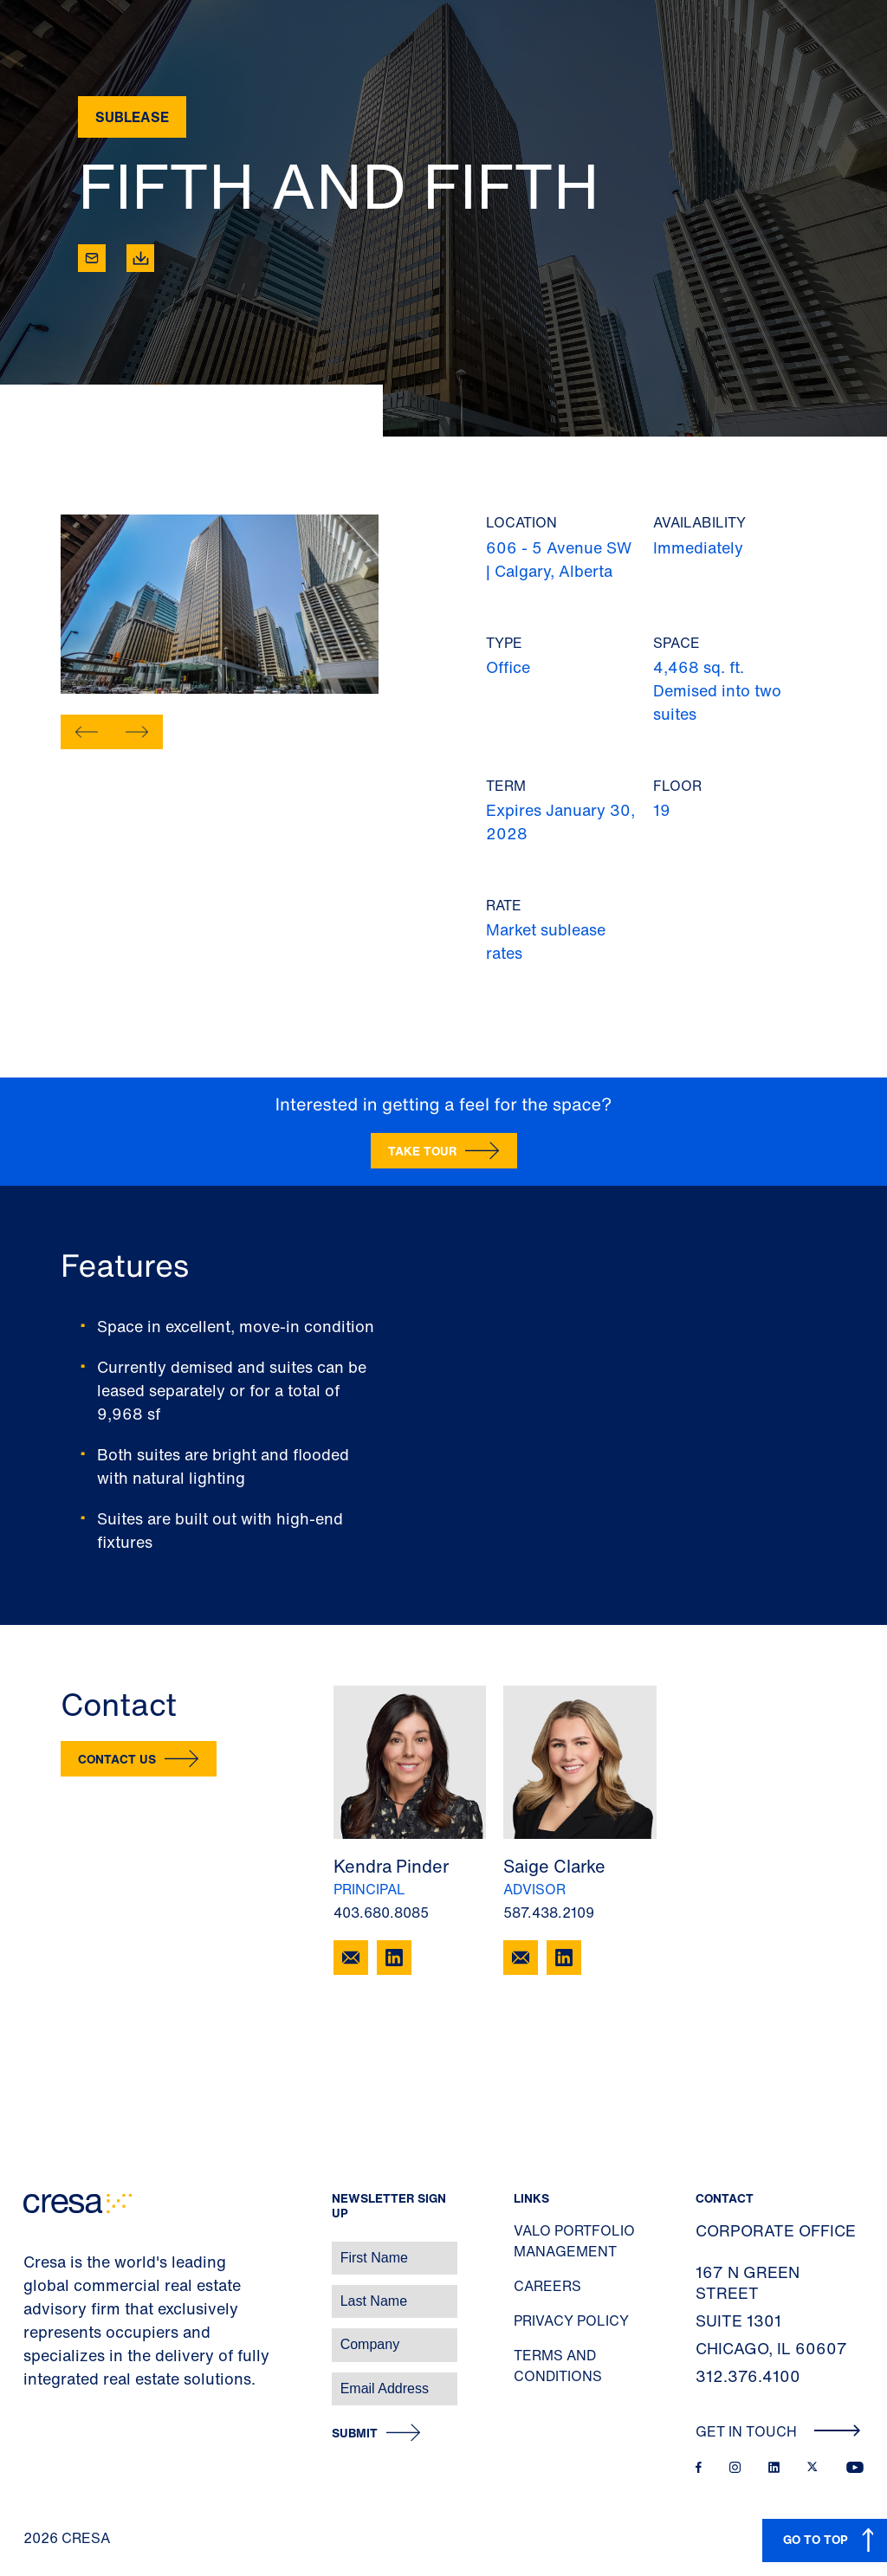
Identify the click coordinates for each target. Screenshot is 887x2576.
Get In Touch (778, 2431)
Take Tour (422, 1151)
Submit (355, 2433)
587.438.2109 (548, 1912)
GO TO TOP (815, 2539)
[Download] (140, 258)
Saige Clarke (554, 1866)
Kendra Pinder (391, 1866)
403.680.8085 (381, 1912)
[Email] (92, 258)
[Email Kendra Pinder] (350, 1957)
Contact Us (117, 1759)
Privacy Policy (571, 2320)
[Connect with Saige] (564, 1957)
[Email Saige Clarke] (520, 1957)
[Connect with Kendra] (394, 1957)
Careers (547, 2285)
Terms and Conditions (558, 2365)
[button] (87, 732)
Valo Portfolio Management (574, 2241)
